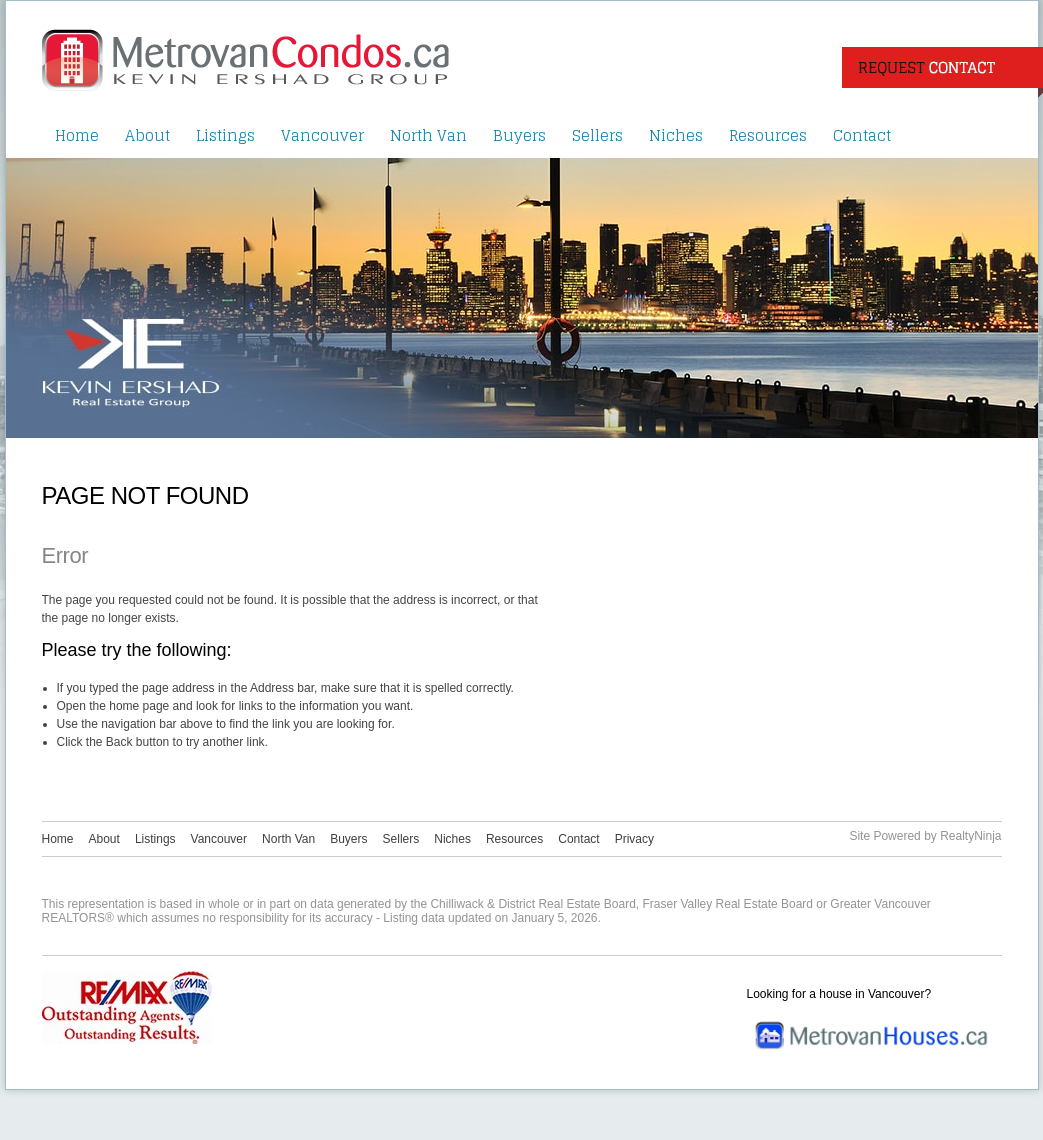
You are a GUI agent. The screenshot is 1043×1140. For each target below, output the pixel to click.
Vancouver (322, 135)
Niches (676, 135)
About (147, 135)
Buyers (519, 135)
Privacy (634, 839)
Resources (768, 135)
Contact (862, 135)
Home (77, 135)
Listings (225, 135)
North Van (428, 135)
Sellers (597, 135)
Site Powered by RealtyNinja (925, 836)
